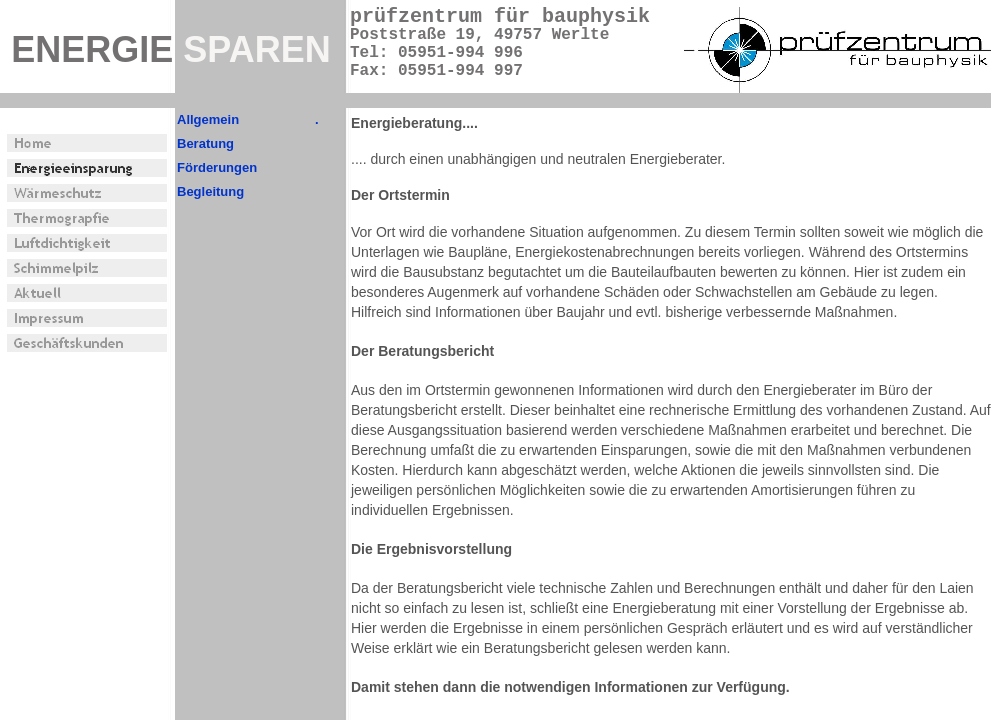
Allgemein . (248, 119)
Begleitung (210, 191)
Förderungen (217, 167)
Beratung (205, 143)
